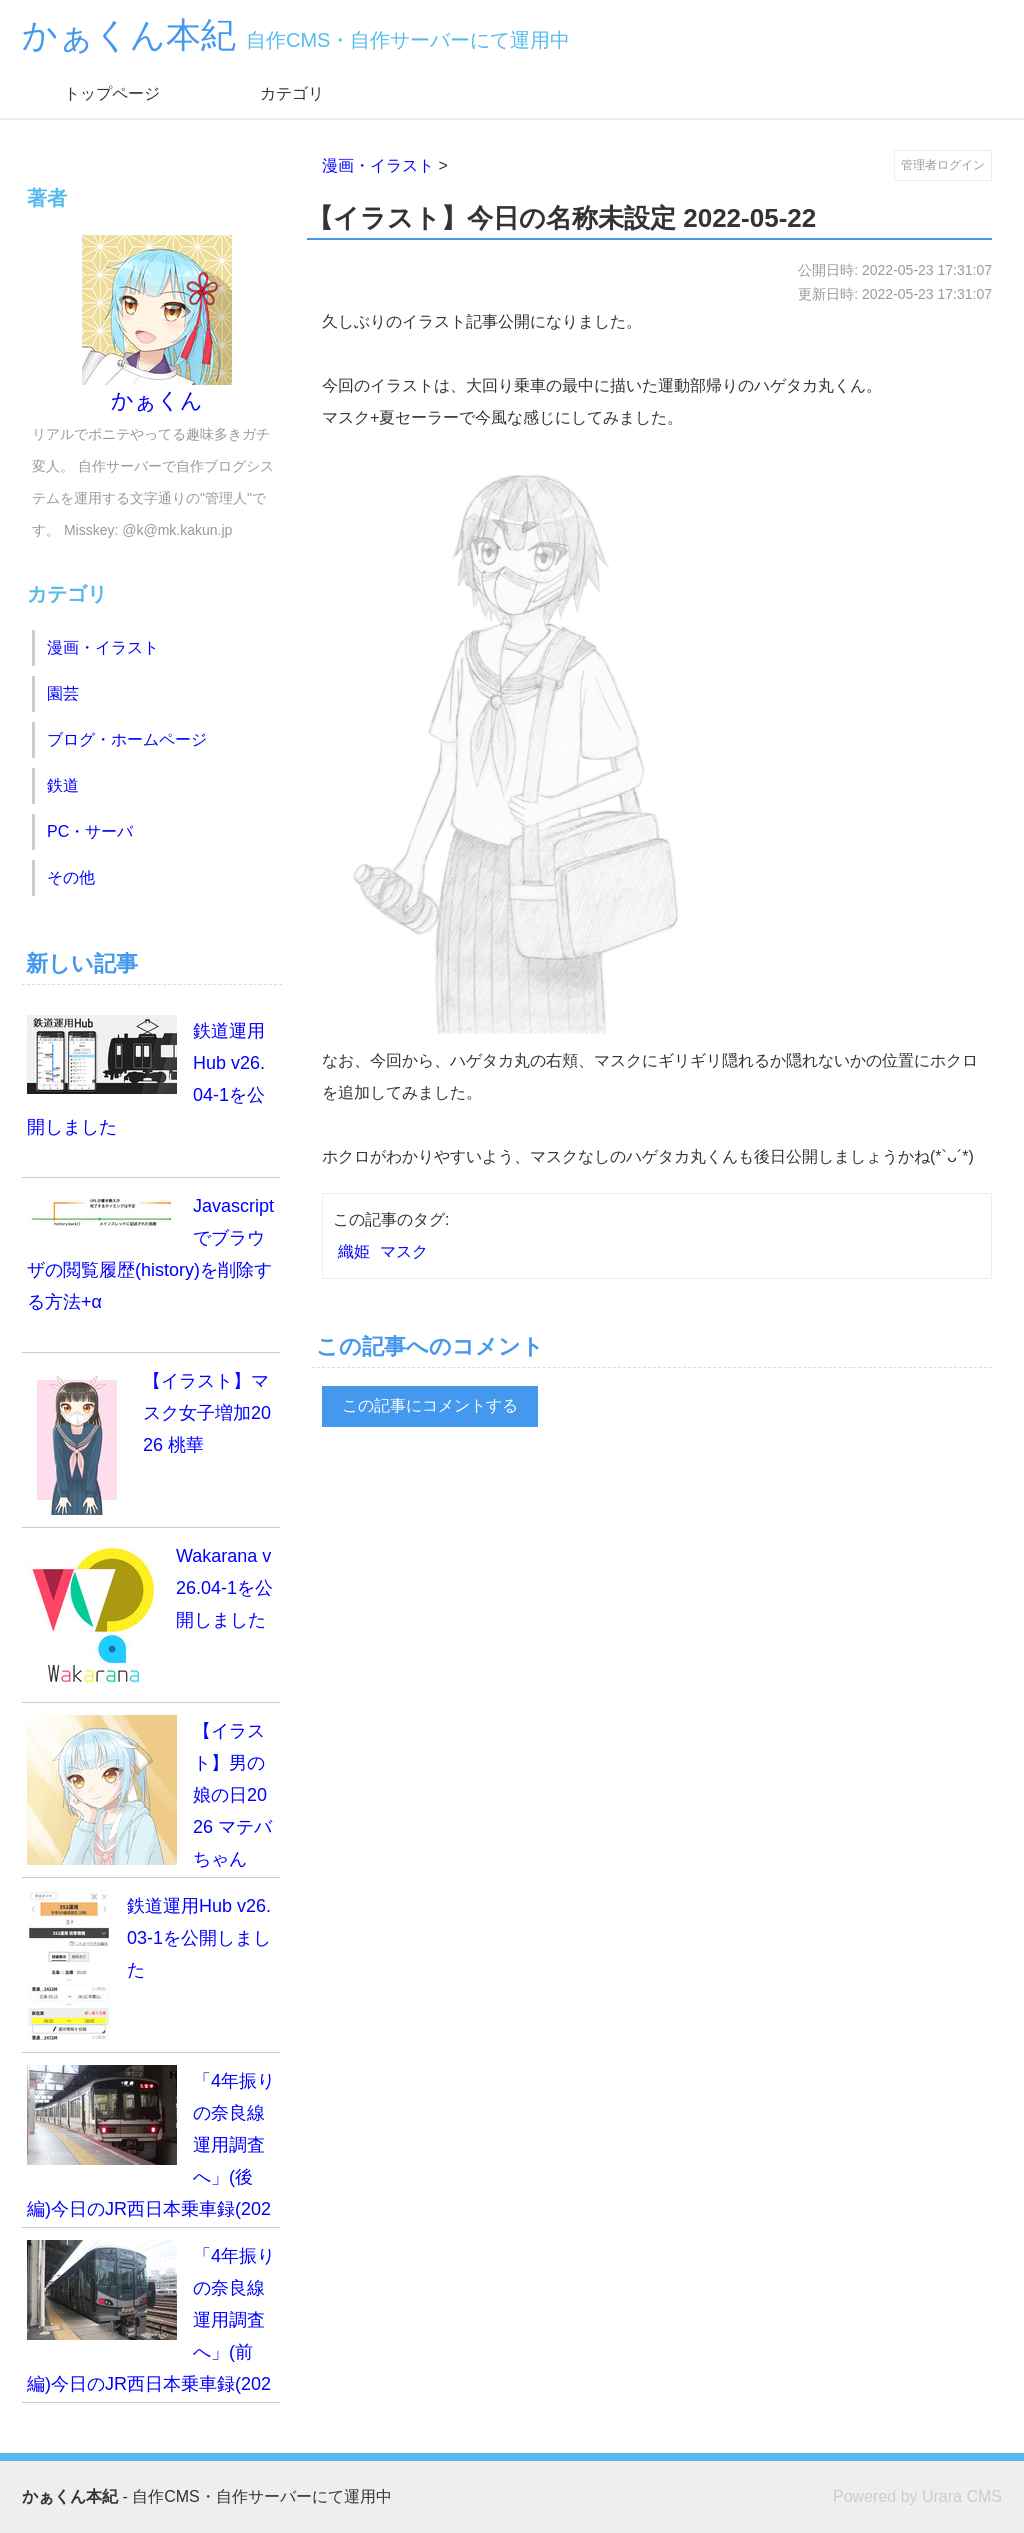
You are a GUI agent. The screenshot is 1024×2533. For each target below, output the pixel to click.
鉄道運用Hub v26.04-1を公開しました (146, 1076)
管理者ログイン (943, 165)
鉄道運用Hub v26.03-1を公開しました (149, 1965)
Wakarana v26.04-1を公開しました (150, 1615)
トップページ (112, 93)
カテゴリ (292, 93)
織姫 (354, 1251)
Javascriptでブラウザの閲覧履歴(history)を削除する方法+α (150, 1251)
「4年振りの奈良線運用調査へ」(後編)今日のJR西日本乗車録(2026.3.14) (151, 2146)
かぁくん (157, 324)
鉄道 (63, 785)
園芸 (63, 693)
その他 (71, 877)
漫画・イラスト (378, 165)
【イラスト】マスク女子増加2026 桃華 (149, 1440)
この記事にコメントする (430, 1405)
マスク (404, 1251)
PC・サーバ (90, 831)
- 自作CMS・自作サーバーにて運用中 (207, 2496)
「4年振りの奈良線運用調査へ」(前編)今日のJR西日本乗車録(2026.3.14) (151, 2321)
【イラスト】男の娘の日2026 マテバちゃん (149, 1792)
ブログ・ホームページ (127, 739)
